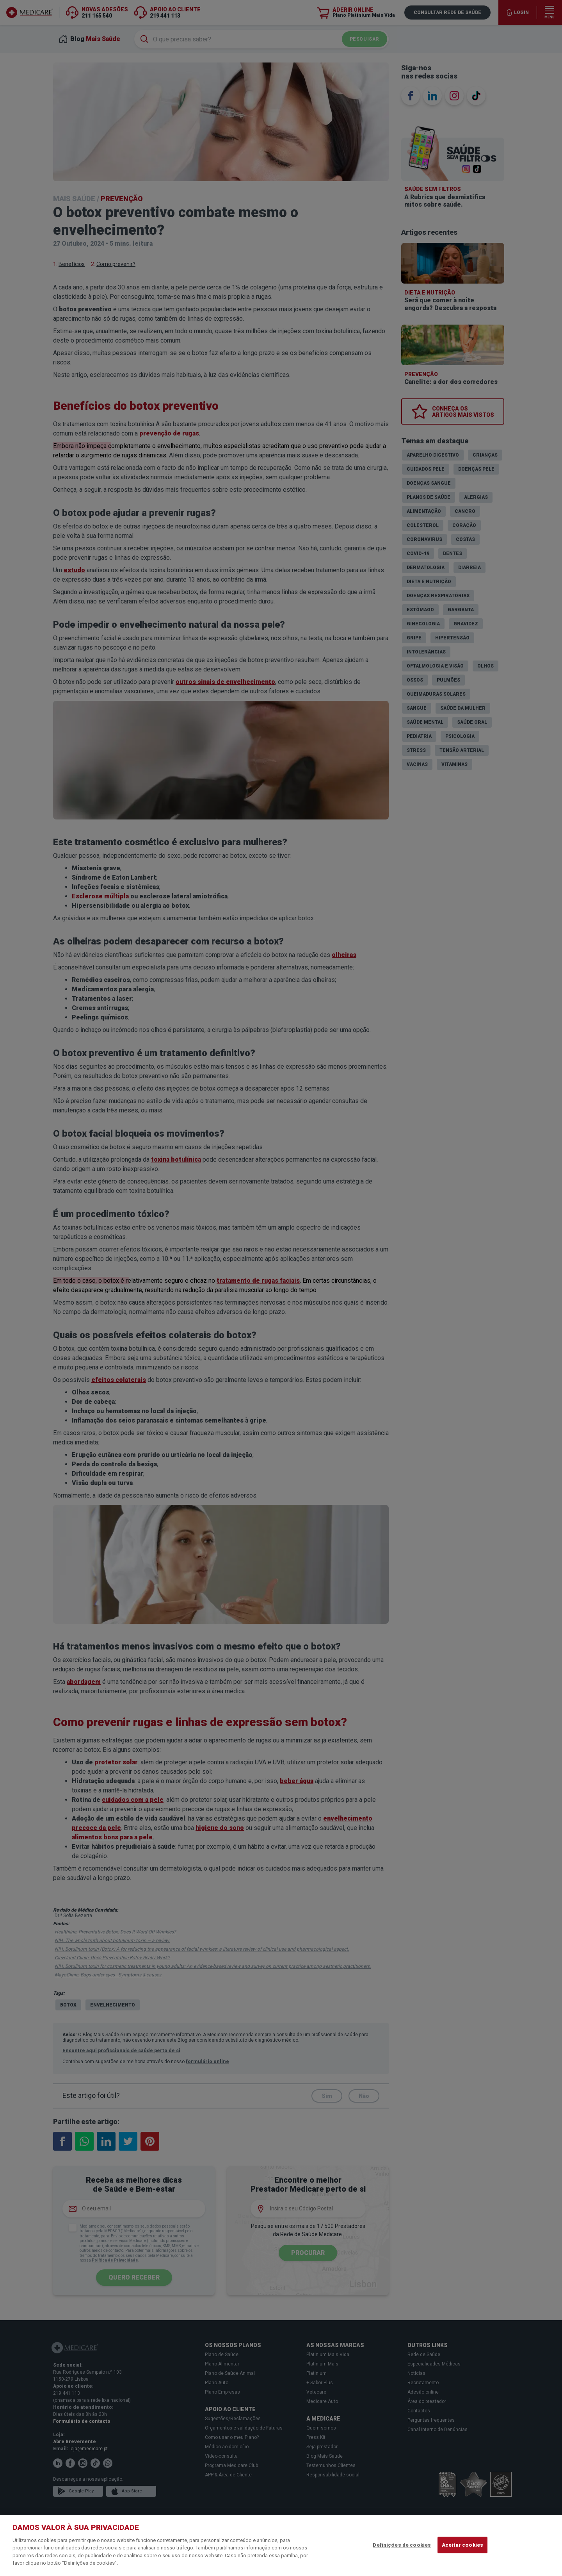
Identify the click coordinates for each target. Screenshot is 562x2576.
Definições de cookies (402, 2545)
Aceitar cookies (462, 2545)
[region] (281, 2545)
